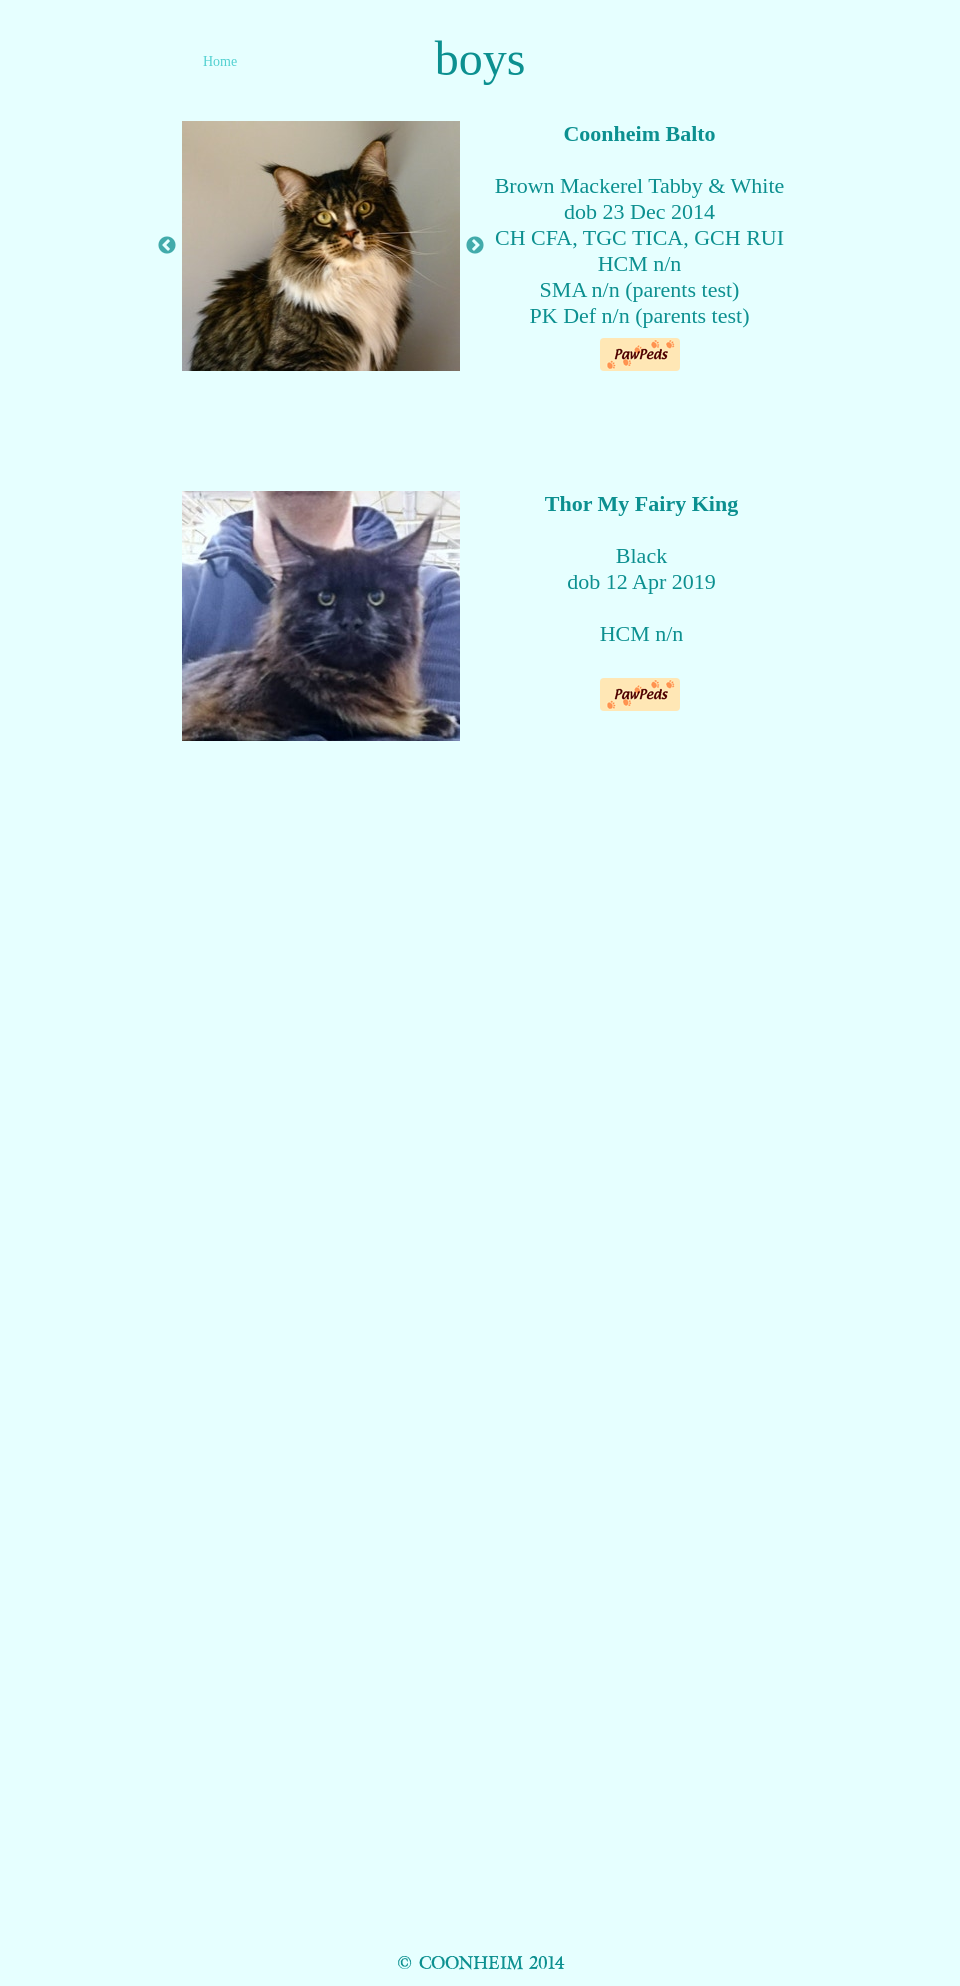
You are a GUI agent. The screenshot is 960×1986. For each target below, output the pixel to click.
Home (220, 61)
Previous (167, 246)
